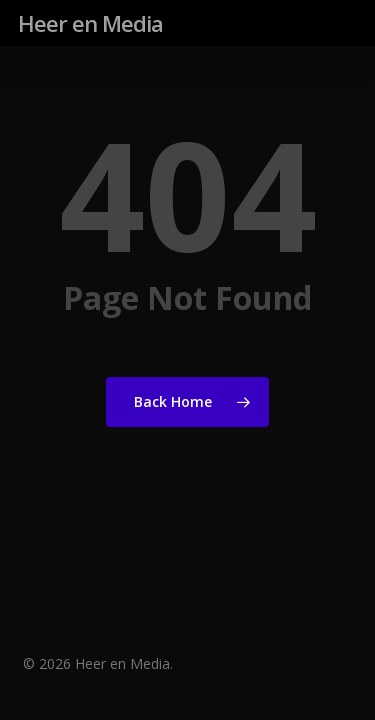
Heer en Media (90, 23)
